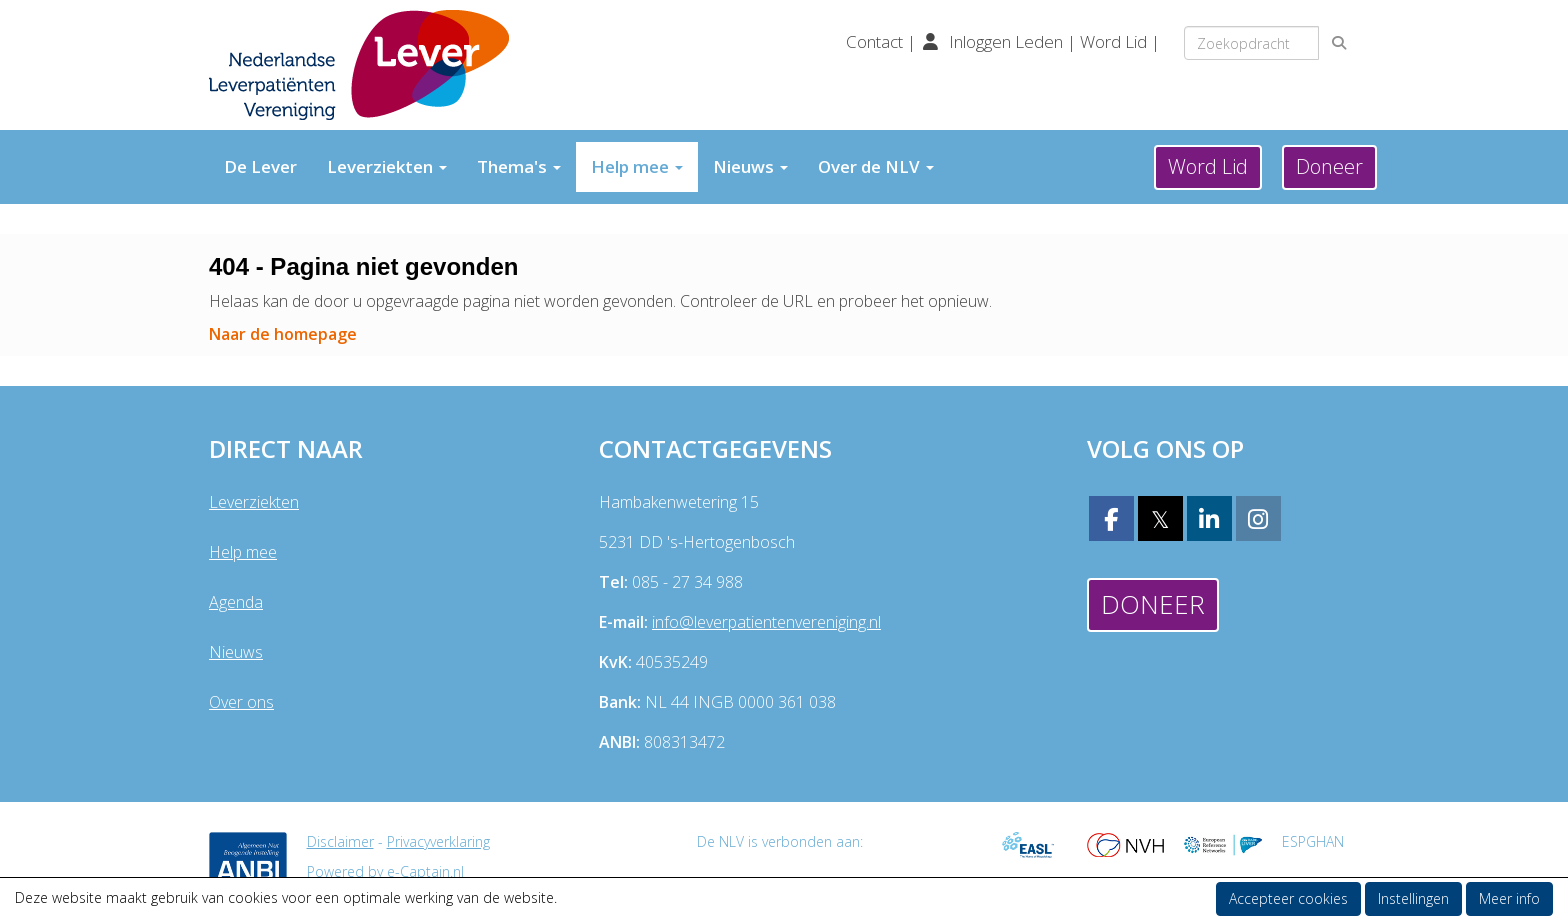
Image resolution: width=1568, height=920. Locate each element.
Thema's (519, 166)
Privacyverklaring (438, 841)
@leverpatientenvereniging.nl (766, 622)
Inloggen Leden (1006, 41)
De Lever (260, 166)
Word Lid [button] (1208, 166)
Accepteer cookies (1288, 898)
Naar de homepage (283, 334)
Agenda (236, 602)
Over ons (241, 702)
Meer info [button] (1509, 898)
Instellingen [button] (1413, 898)
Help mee (637, 166)
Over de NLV (876, 166)
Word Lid (1113, 41)
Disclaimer (340, 841)
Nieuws (750, 166)
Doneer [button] (1329, 166)
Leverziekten (387, 166)
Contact (876, 41)
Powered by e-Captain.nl (385, 871)
